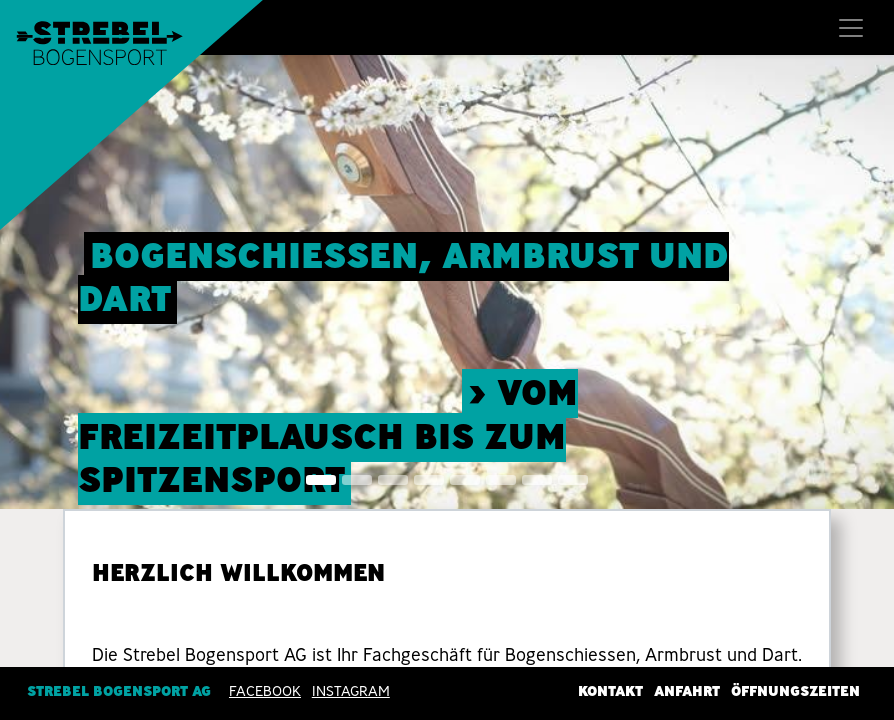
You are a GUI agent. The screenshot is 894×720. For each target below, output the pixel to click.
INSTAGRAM (351, 691)
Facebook (265, 691)
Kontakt (610, 691)
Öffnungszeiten (795, 691)
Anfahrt (687, 691)
